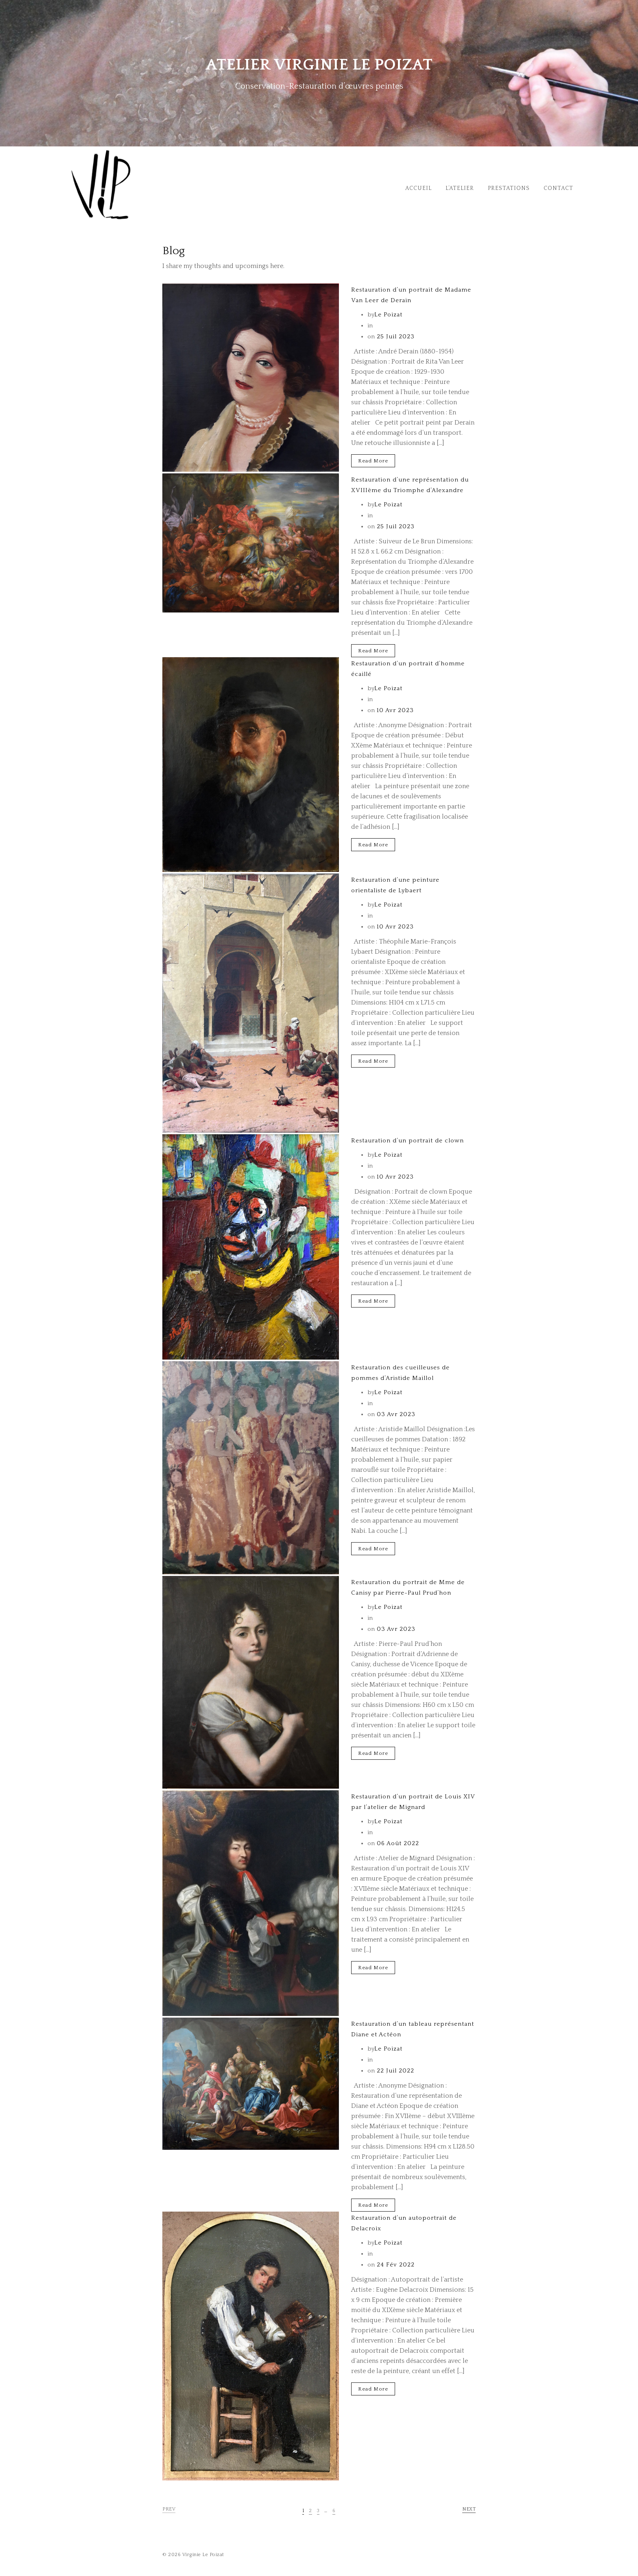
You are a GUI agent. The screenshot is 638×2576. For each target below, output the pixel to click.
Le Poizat (388, 314)
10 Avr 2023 (394, 710)
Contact (558, 188)
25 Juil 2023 (395, 336)
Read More (373, 461)
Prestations (509, 188)
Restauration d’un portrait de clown (407, 1140)
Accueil (418, 188)
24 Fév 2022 (395, 2264)
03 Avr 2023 (395, 1414)
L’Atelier (460, 188)
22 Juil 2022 (394, 2070)
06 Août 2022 (397, 1843)
